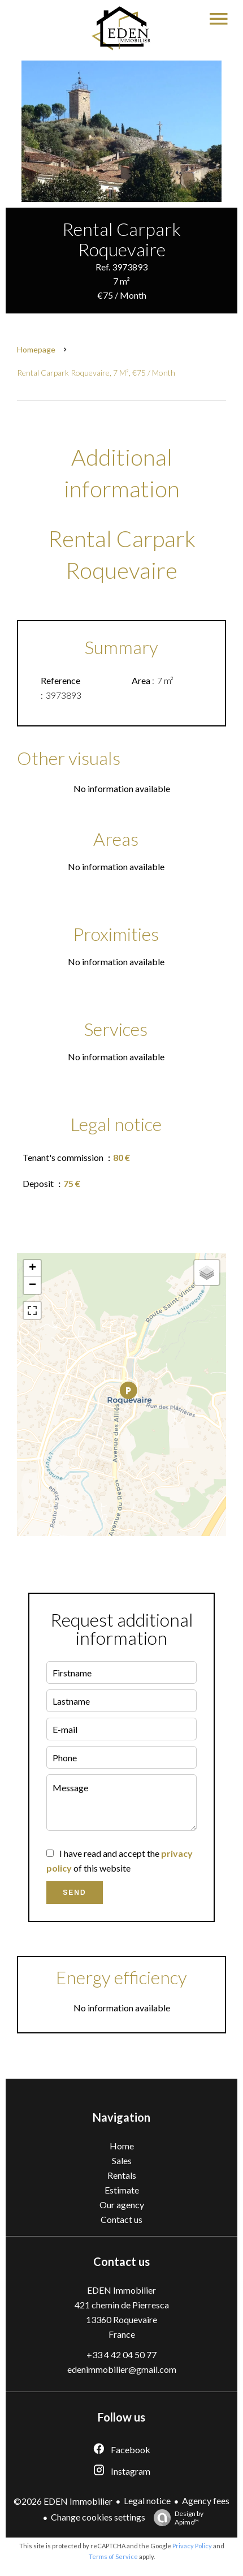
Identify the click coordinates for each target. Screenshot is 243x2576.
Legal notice (147, 2500)
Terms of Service (113, 2556)
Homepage (36, 349)
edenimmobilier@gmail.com (121, 2369)
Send (74, 1892)
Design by (175, 2517)
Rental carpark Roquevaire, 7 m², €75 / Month (96, 372)
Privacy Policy (192, 2545)
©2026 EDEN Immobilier (63, 2501)
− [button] (32, 1285)
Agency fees (205, 2500)
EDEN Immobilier (121, 2290)
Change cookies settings (98, 2517)
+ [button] (32, 1268)
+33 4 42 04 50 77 (121, 2354)
